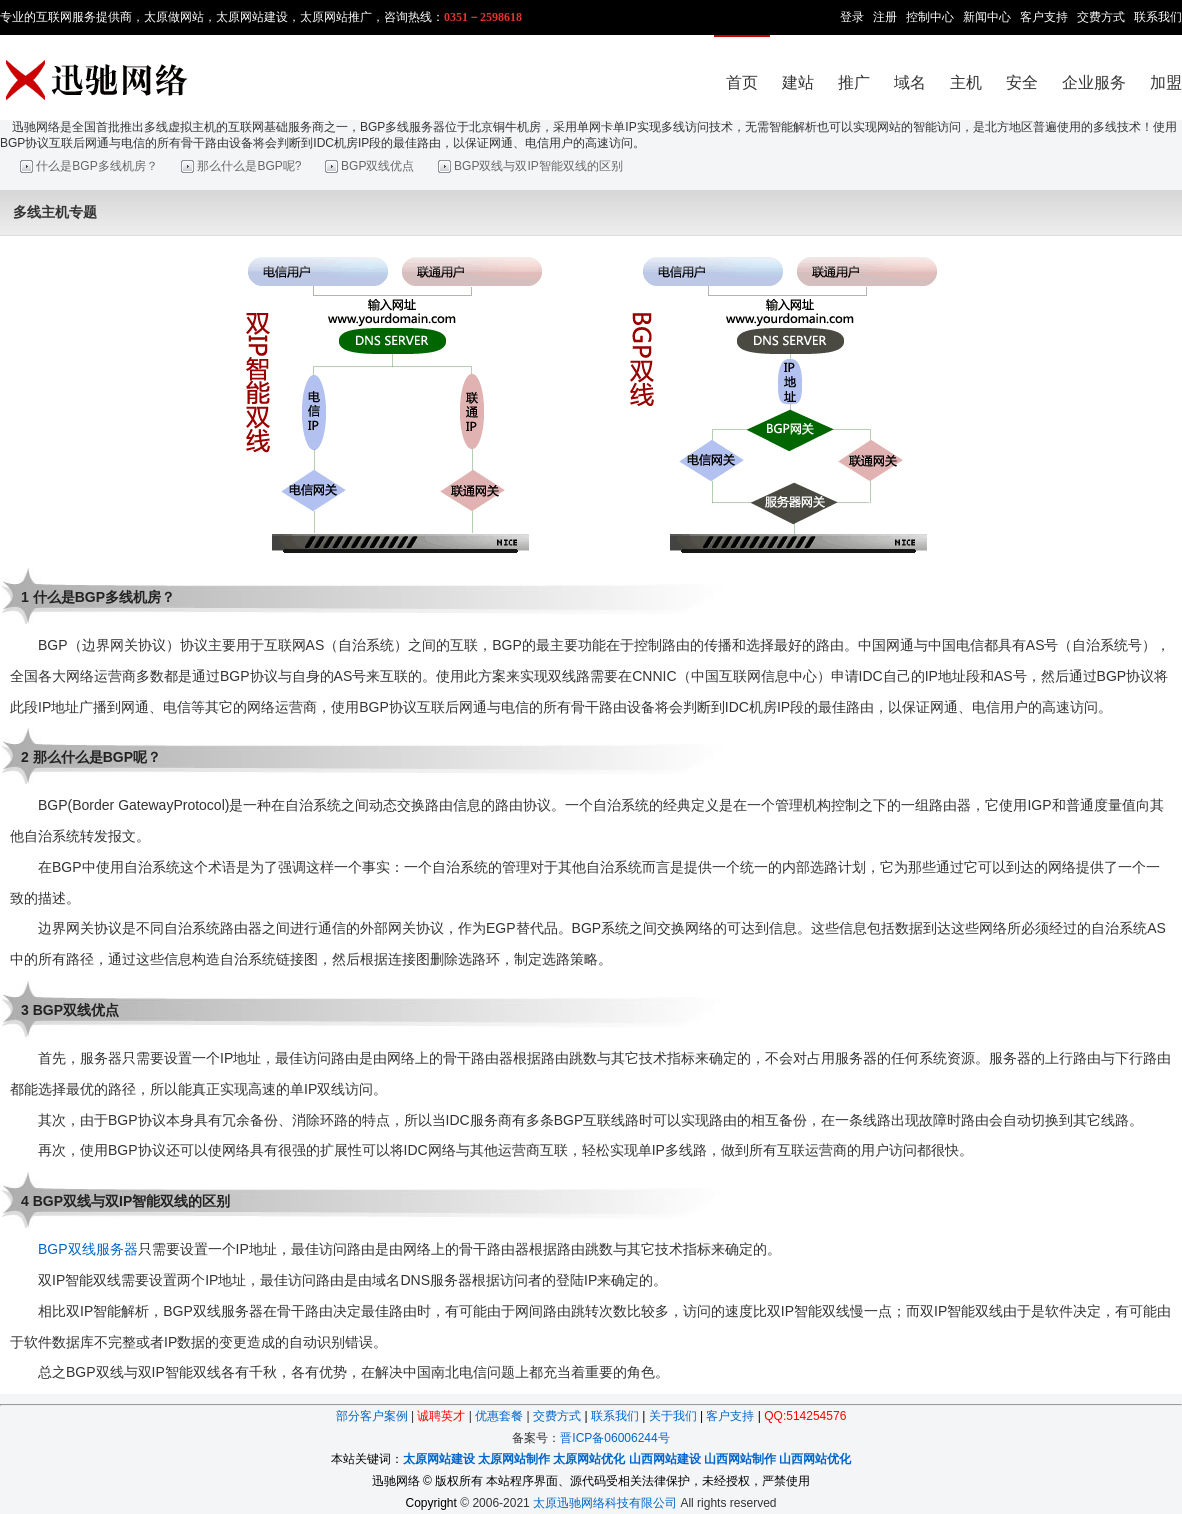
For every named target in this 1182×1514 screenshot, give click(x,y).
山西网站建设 (665, 1459)
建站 (798, 82)
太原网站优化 (589, 1459)
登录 (852, 17)
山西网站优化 (815, 1459)
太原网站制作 (514, 1459)
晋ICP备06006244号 (614, 1438)
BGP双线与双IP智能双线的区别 (538, 166)
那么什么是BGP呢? (249, 166)
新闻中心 (987, 17)
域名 (910, 82)
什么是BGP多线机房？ (96, 166)
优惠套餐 (499, 1416)
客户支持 (1044, 17)
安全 (1022, 82)
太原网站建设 (439, 1459)
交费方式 (1101, 17)
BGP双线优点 (377, 166)
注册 (885, 17)
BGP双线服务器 (88, 1249)
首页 (742, 82)
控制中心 (930, 17)
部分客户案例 (372, 1416)
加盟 (1166, 82)
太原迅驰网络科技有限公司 (605, 1503)
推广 (854, 82)
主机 (966, 82)
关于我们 (673, 1416)
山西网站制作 (740, 1459)
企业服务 (1094, 82)
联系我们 (1158, 17)
